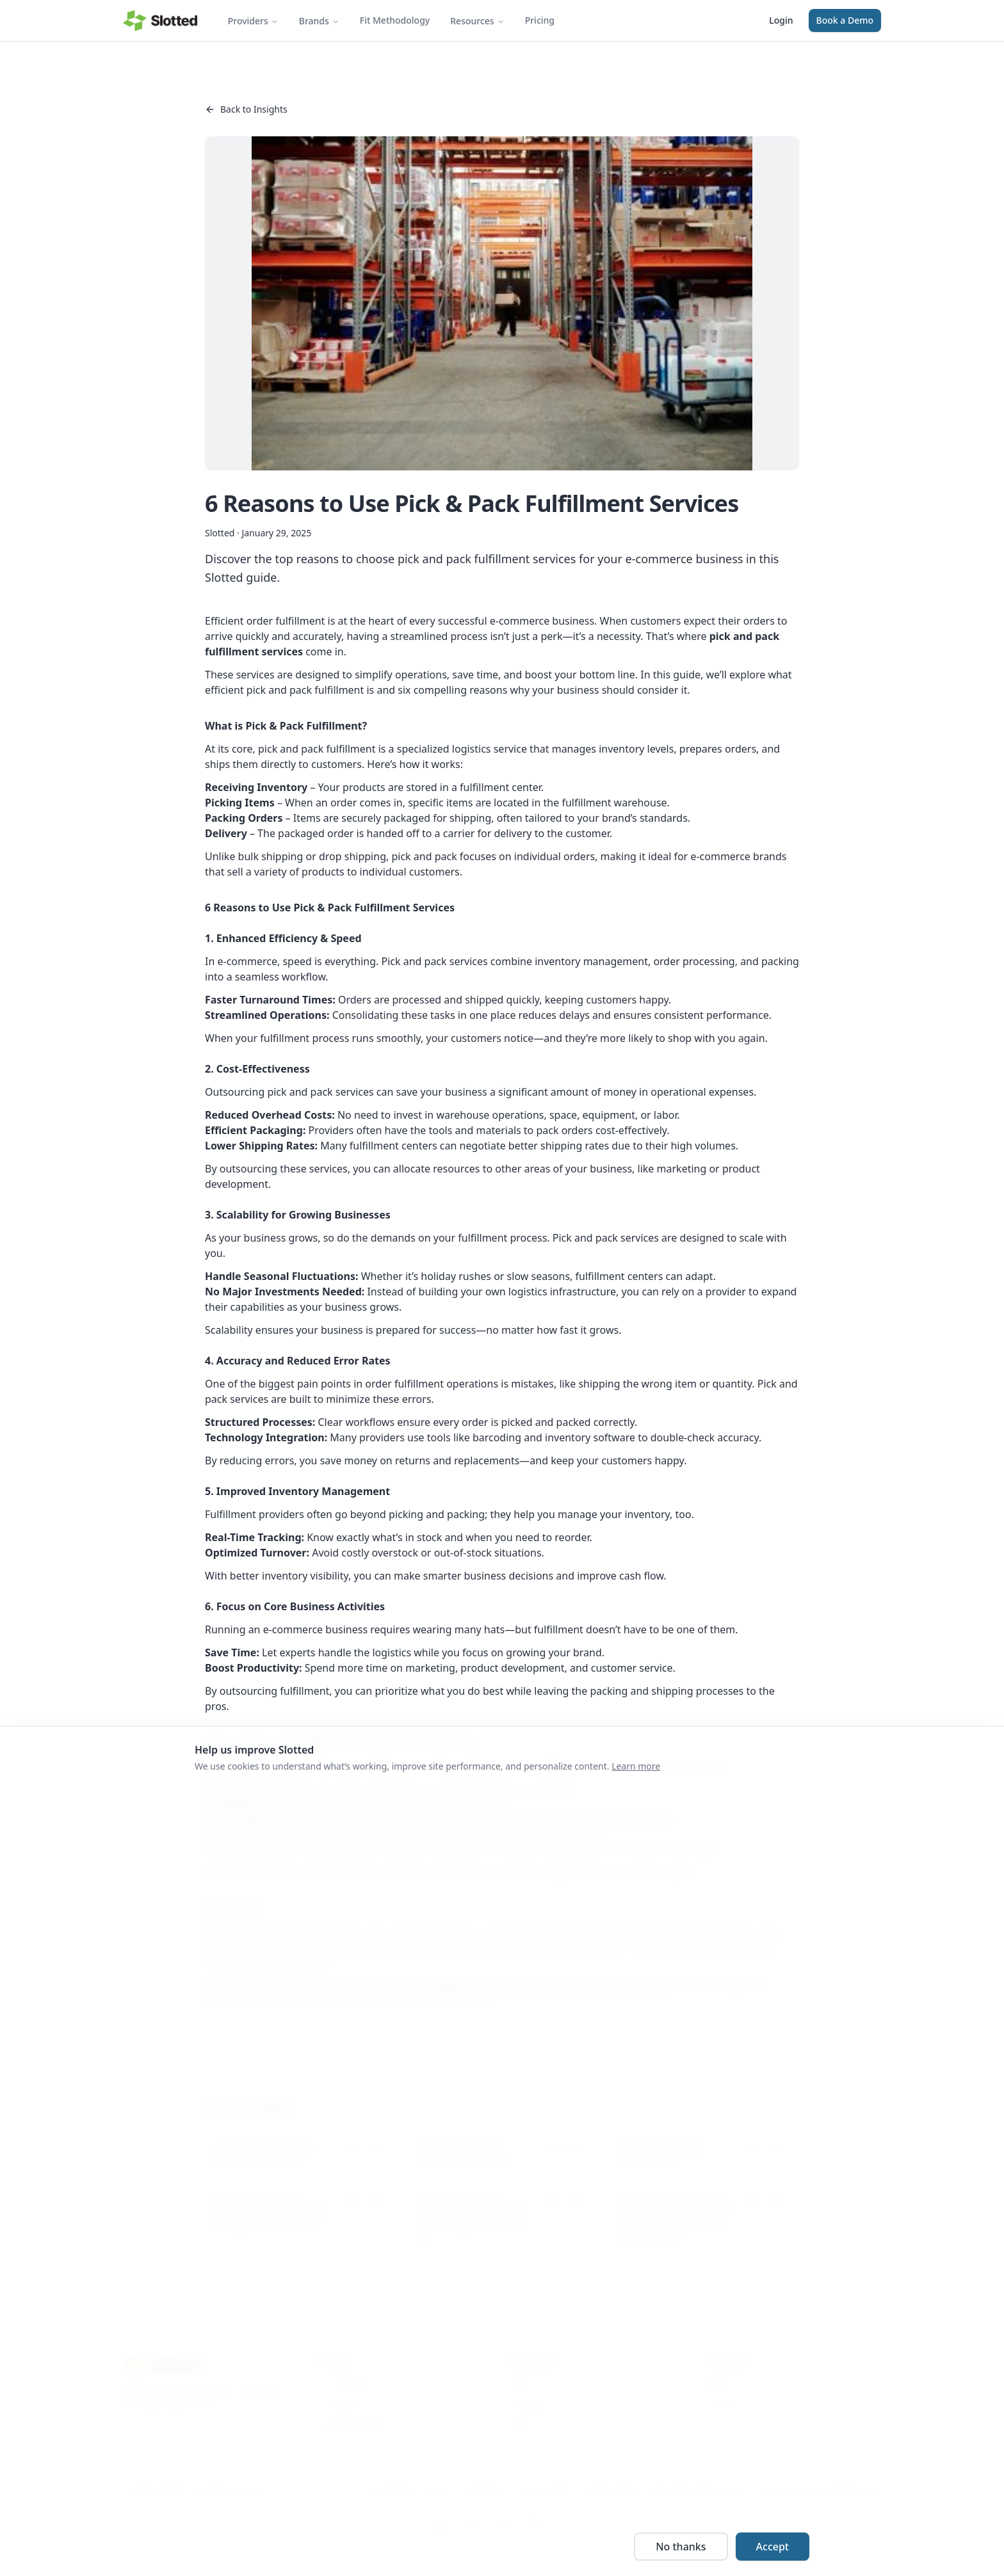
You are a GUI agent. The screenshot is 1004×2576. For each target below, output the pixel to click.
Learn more (635, 1766)
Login (781, 20)
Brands (319, 21)
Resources (477, 21)
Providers (253, 21)
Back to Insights (246, 109)
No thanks (681, 2547)
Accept (772, 2547)
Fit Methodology (395, 20)
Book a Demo (844, 20)
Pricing (540, 20)
